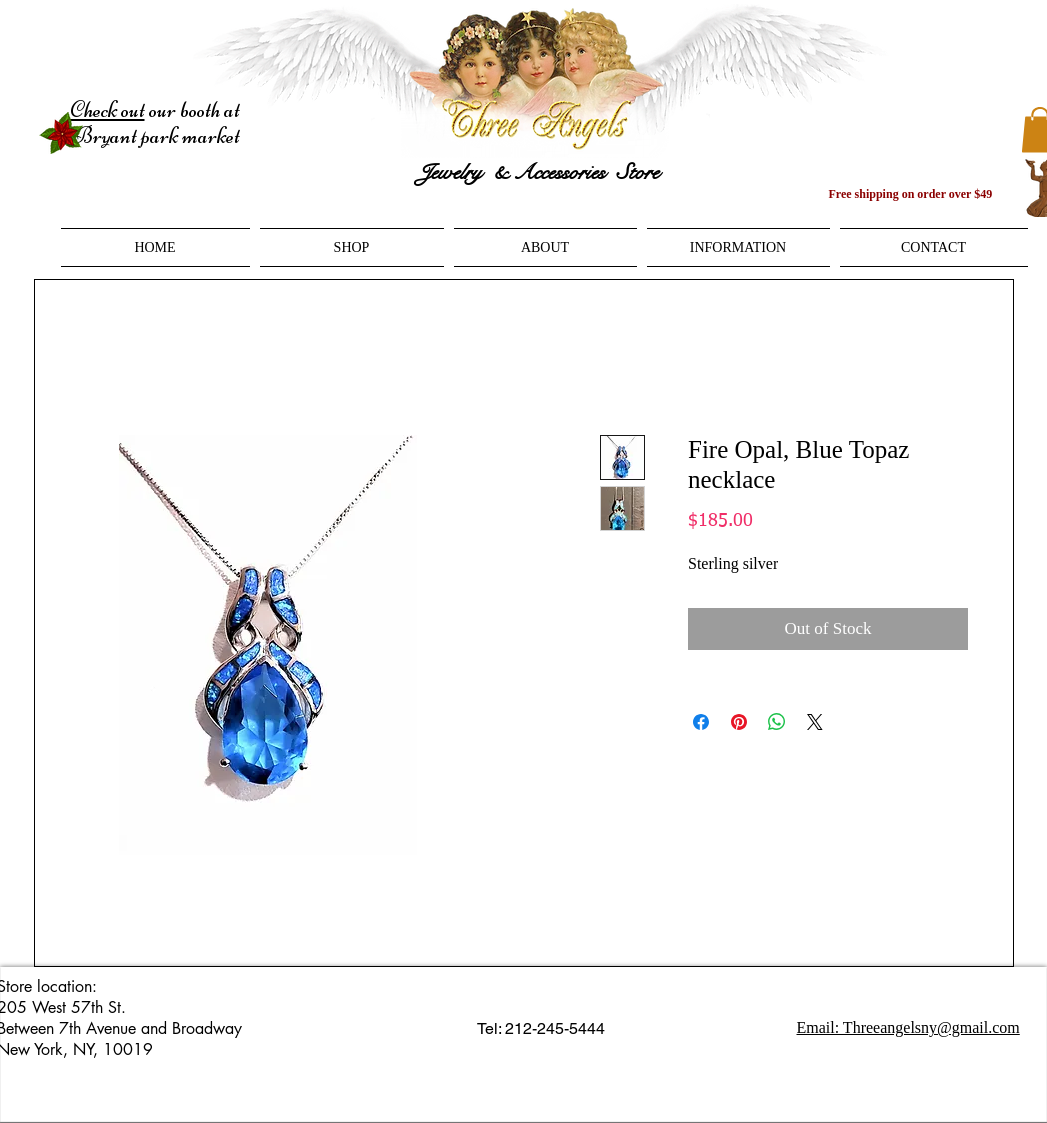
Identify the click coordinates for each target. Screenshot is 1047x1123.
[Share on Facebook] (701, 722)
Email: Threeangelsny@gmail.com (908, 1027)
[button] (352, 247)
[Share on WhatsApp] (777, 722)
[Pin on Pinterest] (739, 722)
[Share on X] (815, 722)
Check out (107, 110)
